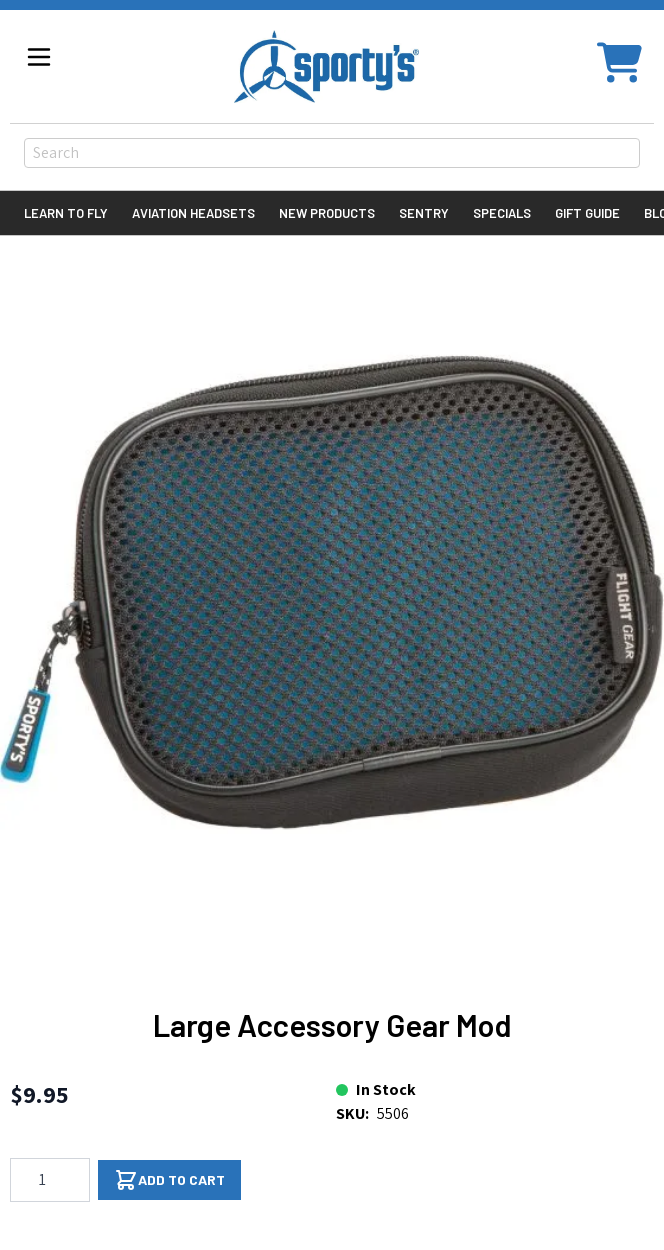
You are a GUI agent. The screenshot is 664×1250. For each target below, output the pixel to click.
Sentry (424, 213)
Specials (502, 213)
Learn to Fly (66, 213)
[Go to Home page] (326, 66)
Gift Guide (587, 213)
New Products (327, 213)
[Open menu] (39, 57)
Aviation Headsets (193, 213)
